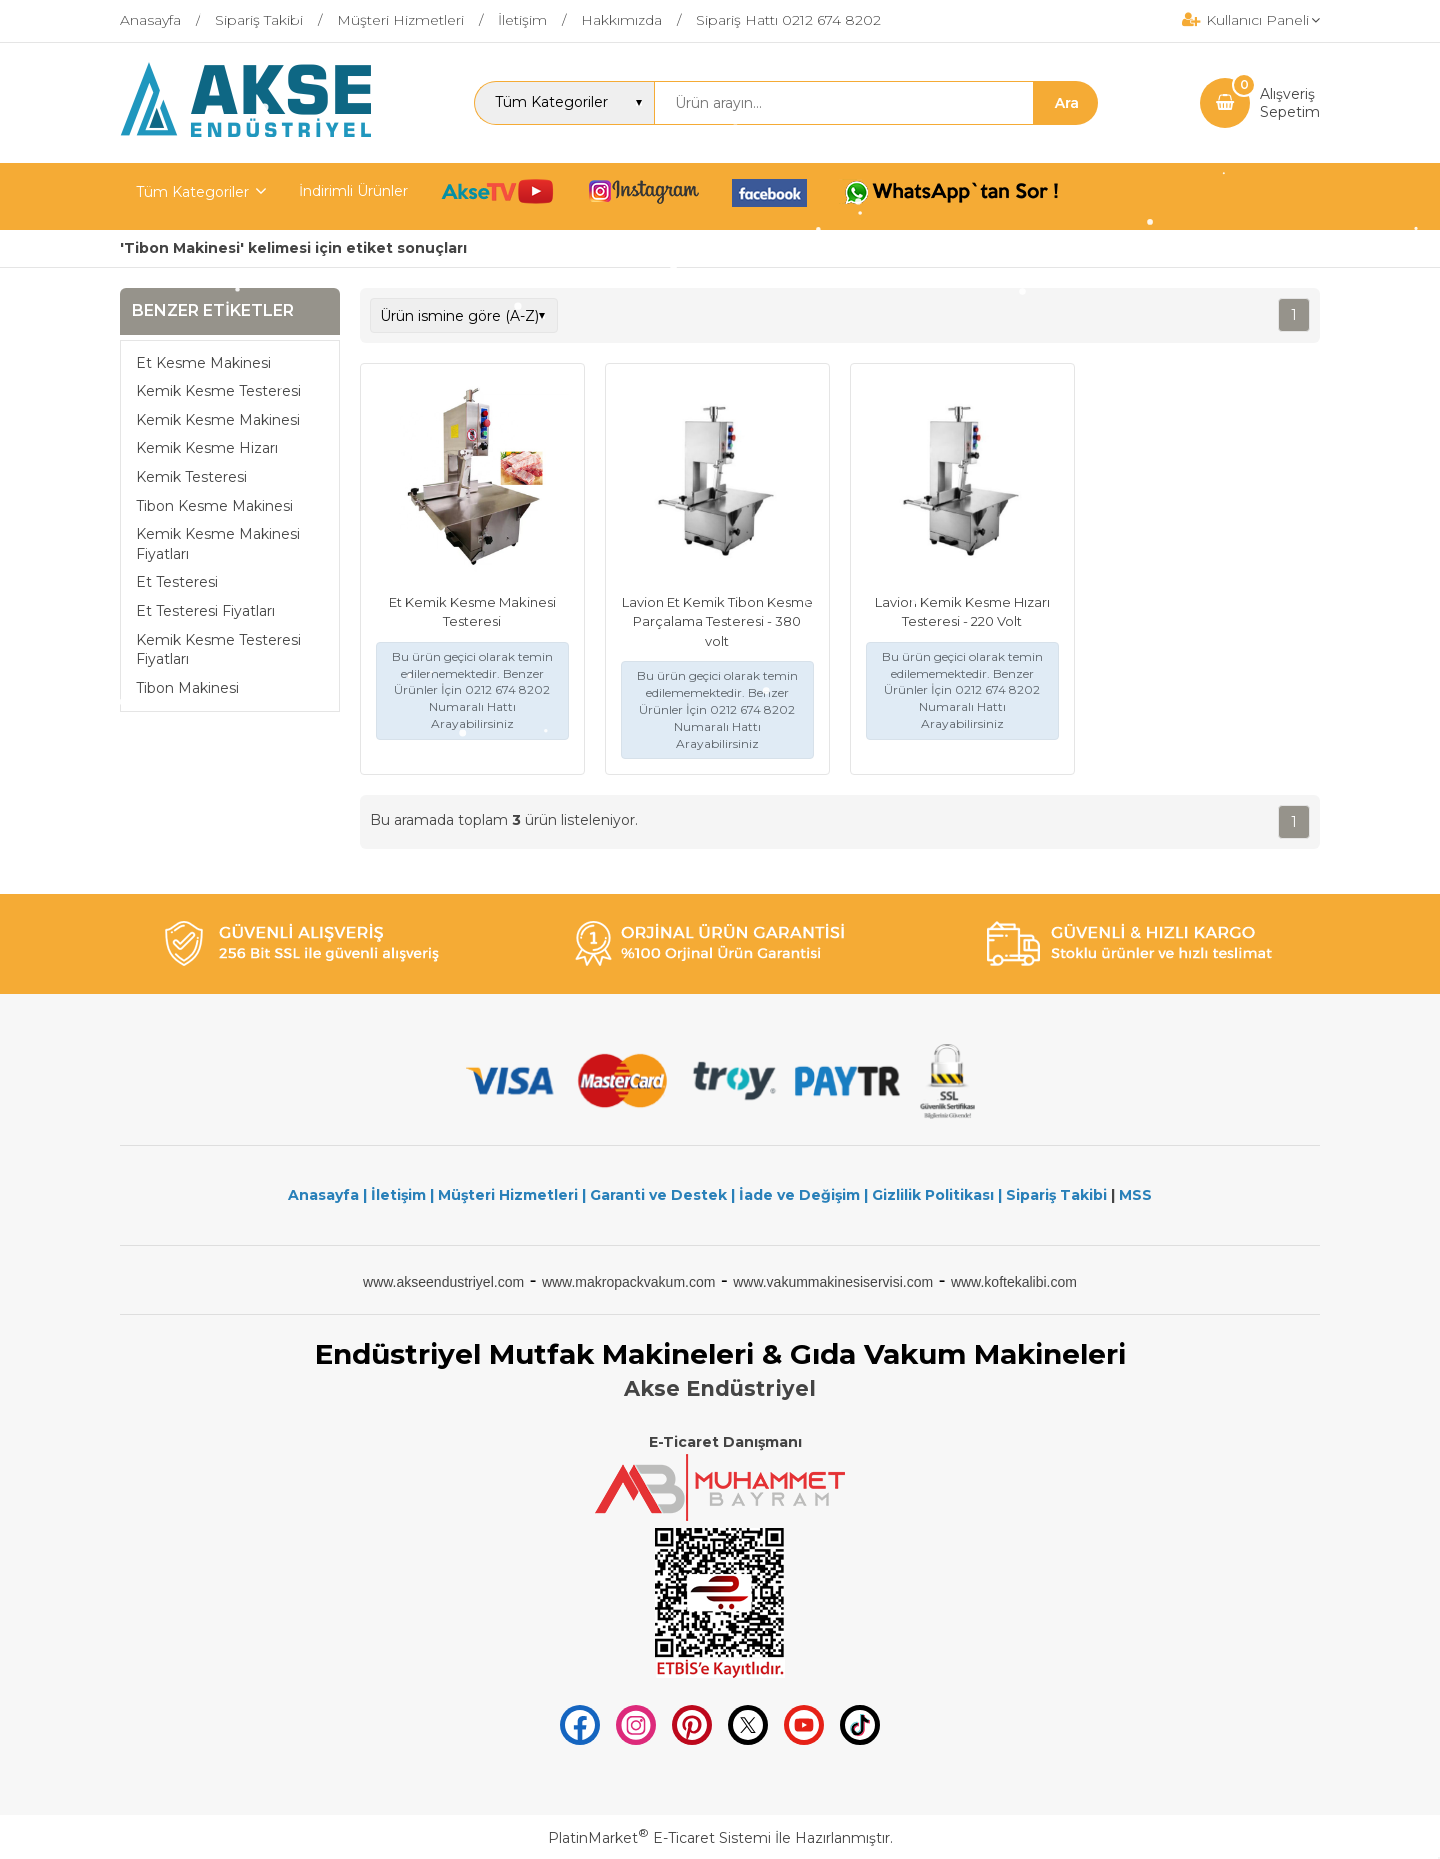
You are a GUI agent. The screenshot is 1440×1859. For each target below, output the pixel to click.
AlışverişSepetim (1290, 103)
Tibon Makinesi (187, 688)
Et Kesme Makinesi (203, 363)
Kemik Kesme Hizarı (207, 448)
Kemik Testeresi (191, 477)
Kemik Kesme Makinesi (218, 420)
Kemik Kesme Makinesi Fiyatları (218, 544)
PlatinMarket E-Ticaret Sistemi (659, 1838)
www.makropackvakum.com (629, 1282)
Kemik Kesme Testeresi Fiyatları (218, 650)
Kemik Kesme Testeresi (218, 391)
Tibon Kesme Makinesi (214, 506)
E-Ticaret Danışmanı (725, 1442)
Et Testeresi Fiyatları (205, 611)
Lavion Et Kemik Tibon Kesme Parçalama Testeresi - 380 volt (717, 621)
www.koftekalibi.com (1014, 1282)
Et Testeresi (177, 582)
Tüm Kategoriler (192, 192)
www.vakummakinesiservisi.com (833, 1282)
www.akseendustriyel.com (443, 1282)
